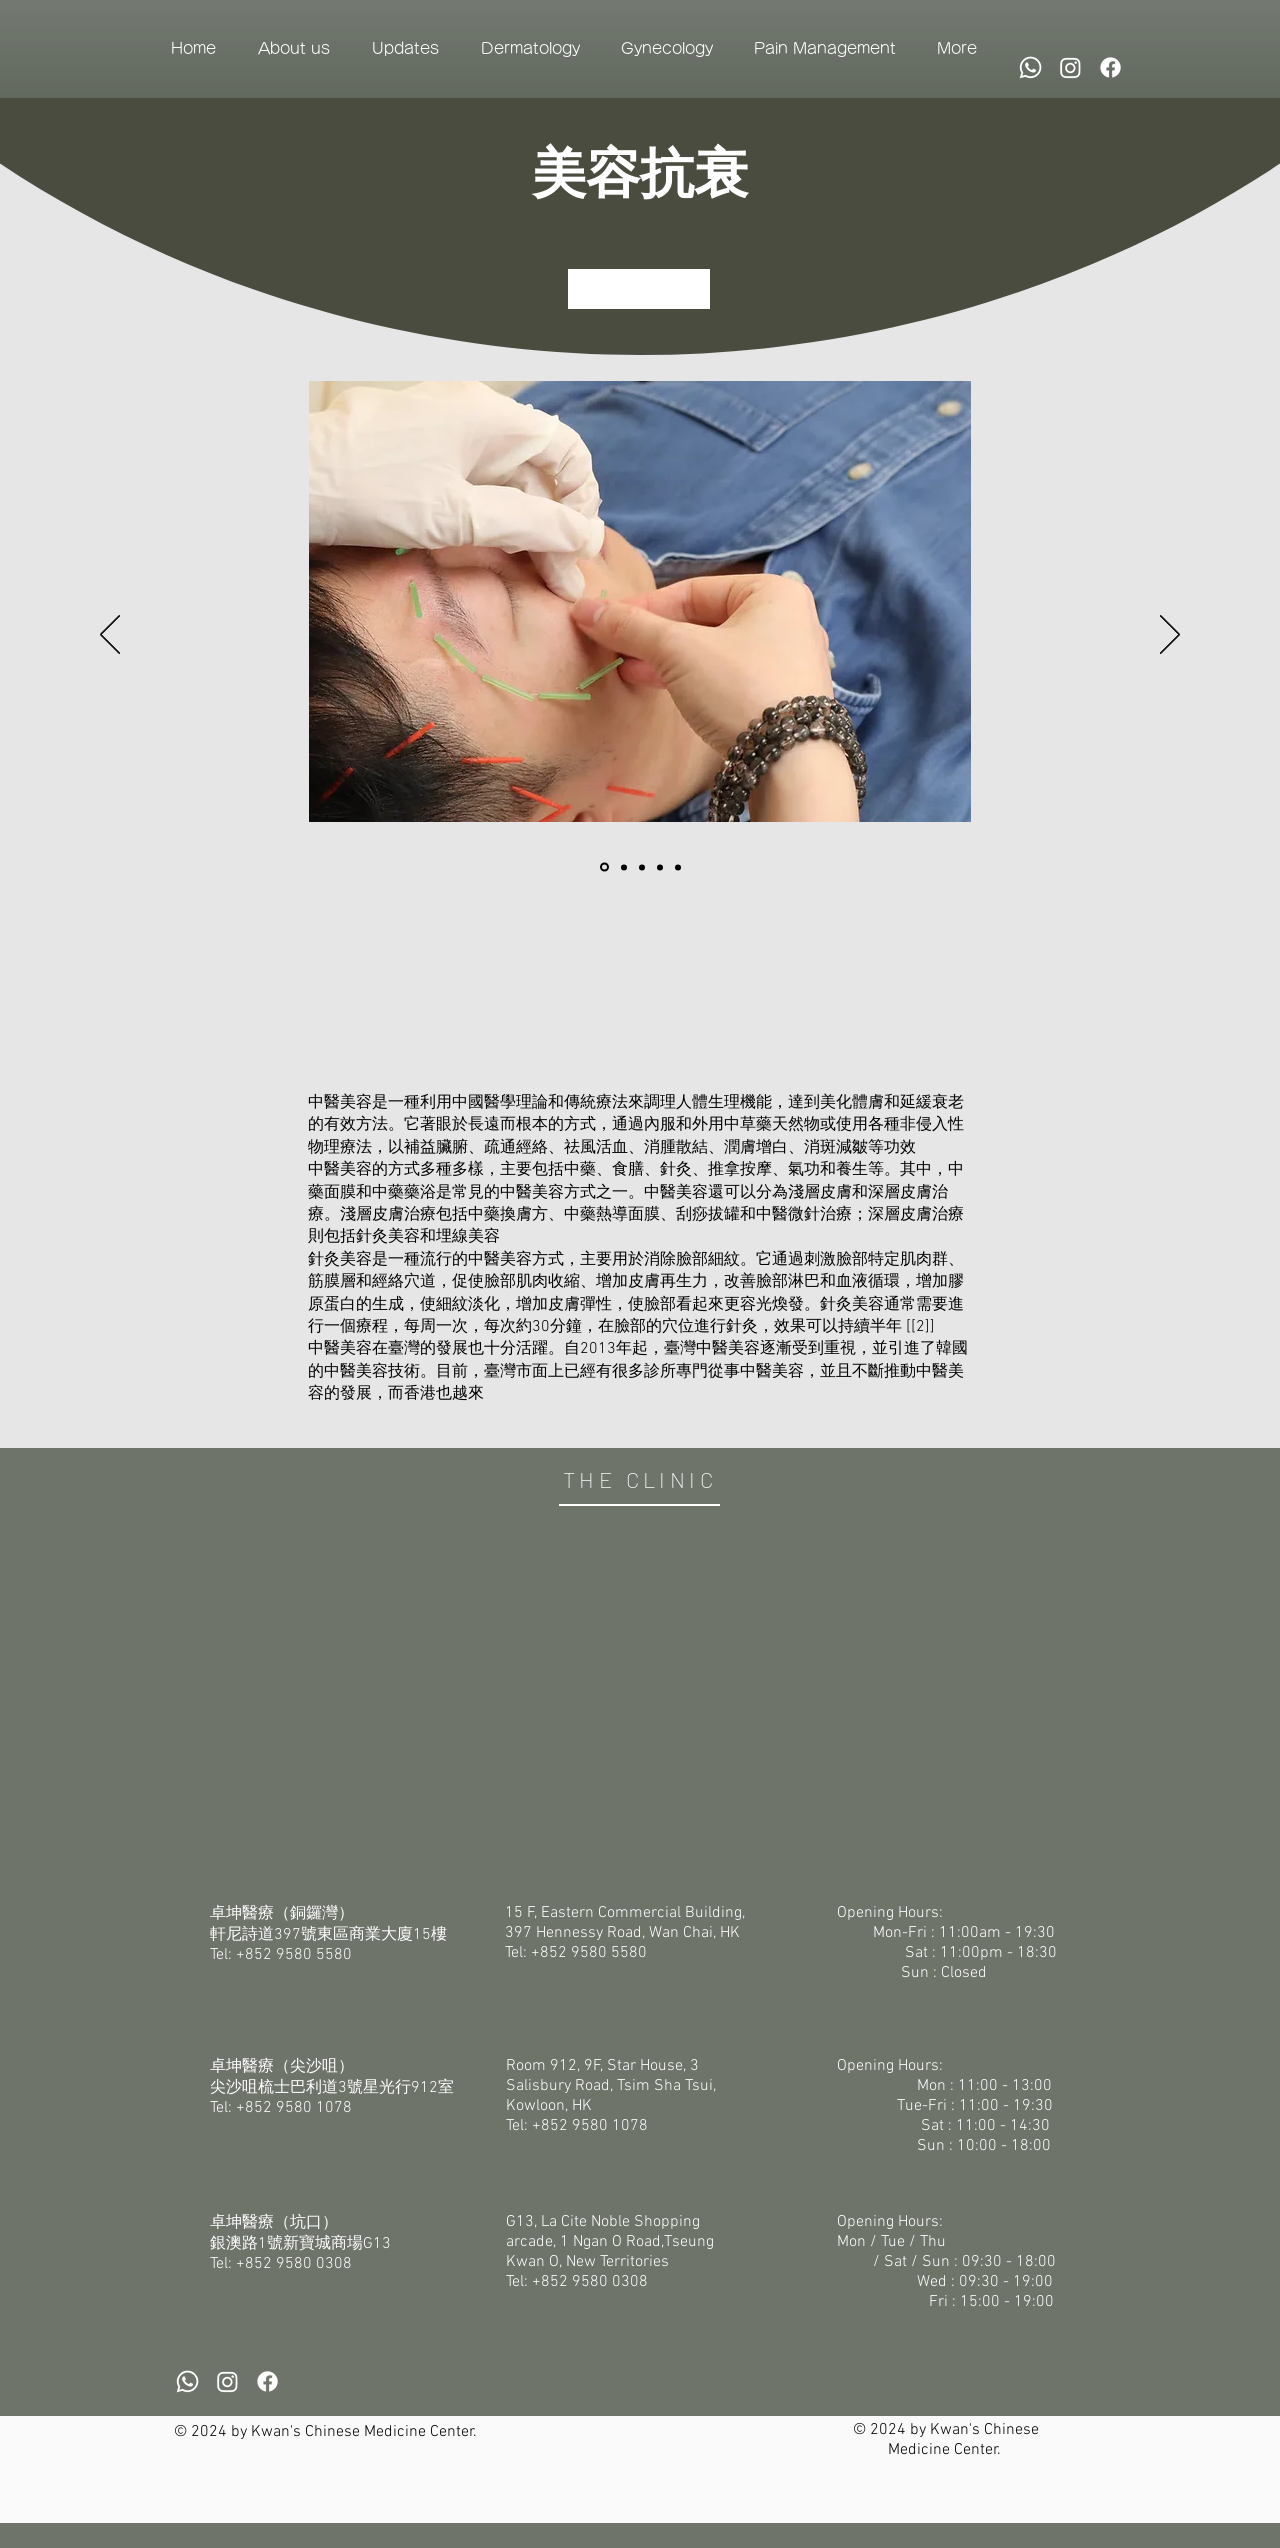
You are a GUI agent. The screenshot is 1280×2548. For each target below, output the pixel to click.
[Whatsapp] (1030, 67)
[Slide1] (604, 867)
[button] (293, 48)
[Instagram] (1070, 67)
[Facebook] (1110, 67)
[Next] (1170, 636)
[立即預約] (639, 289)
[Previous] (110, 636)
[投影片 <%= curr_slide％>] (642, 867)
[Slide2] (624, 867)
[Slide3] (660, 867)
